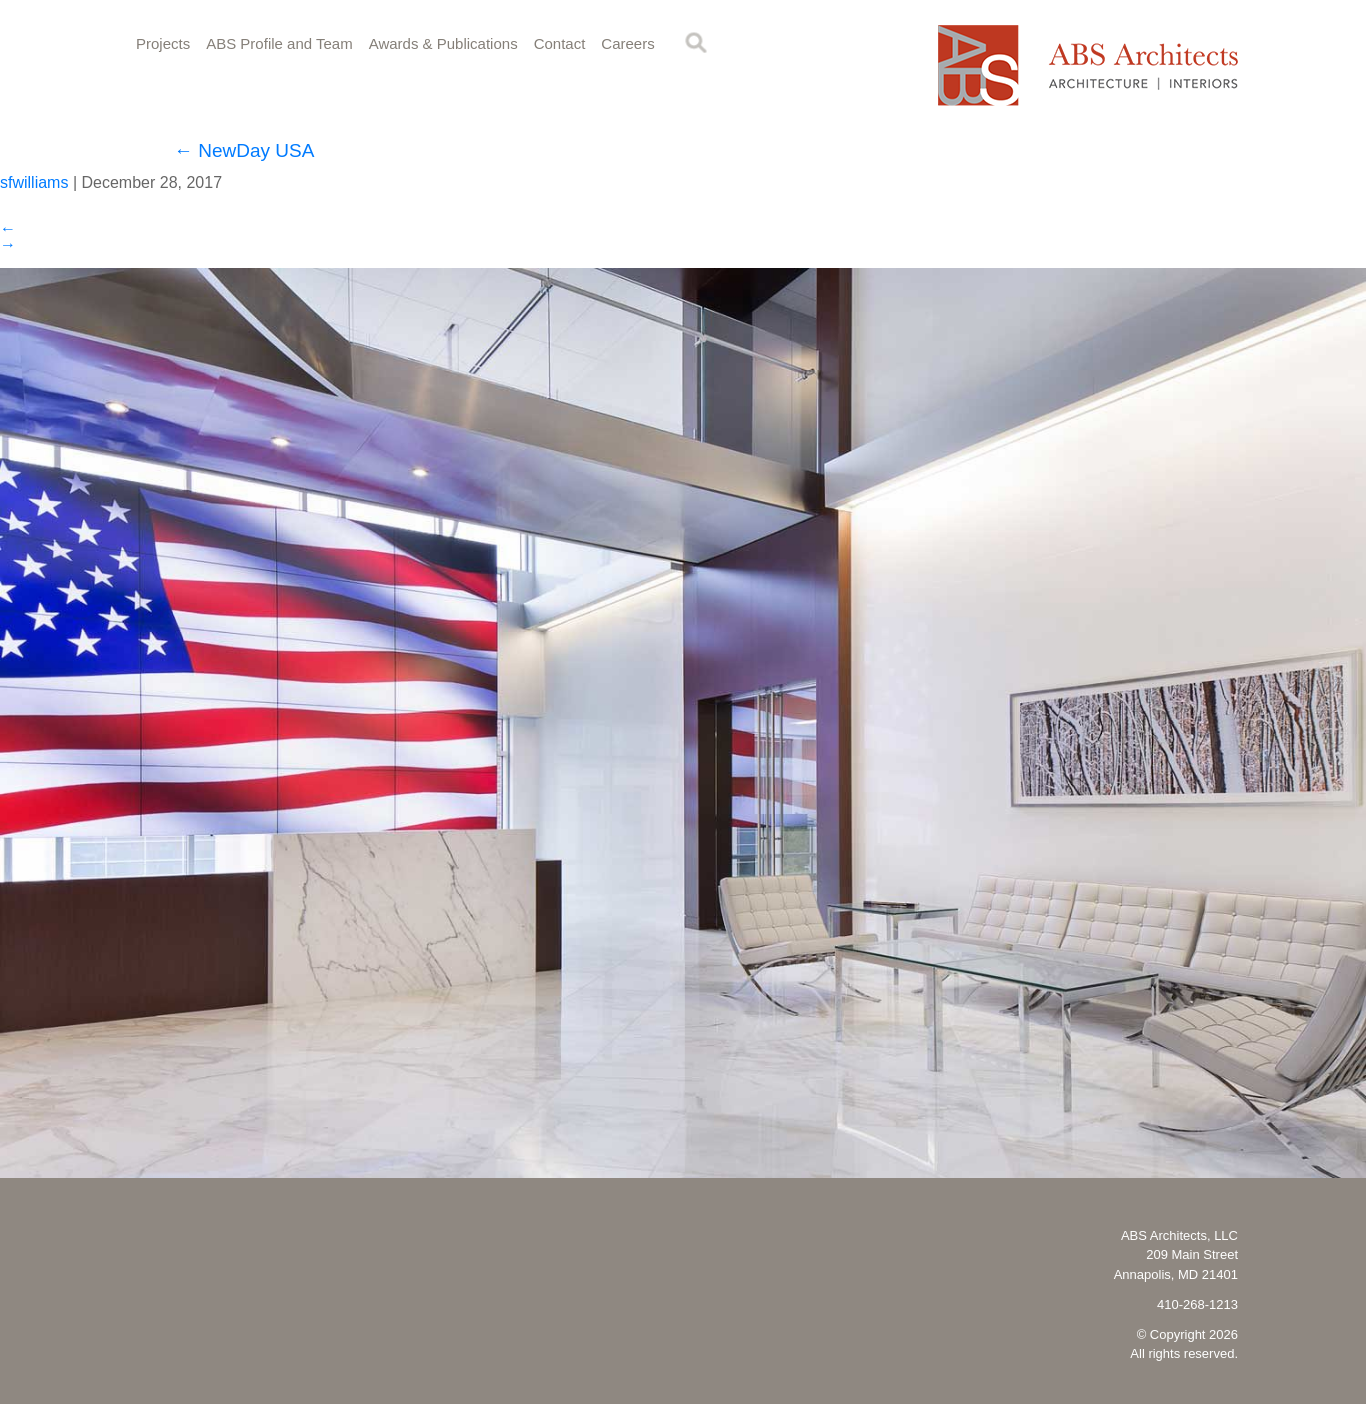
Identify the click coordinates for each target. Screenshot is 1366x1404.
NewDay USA (244, 150)
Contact (560, 43)
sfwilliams (34, 182)
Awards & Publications (443, 43)
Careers (627, 43)
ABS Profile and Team (279, 43)
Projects (163, 43)
